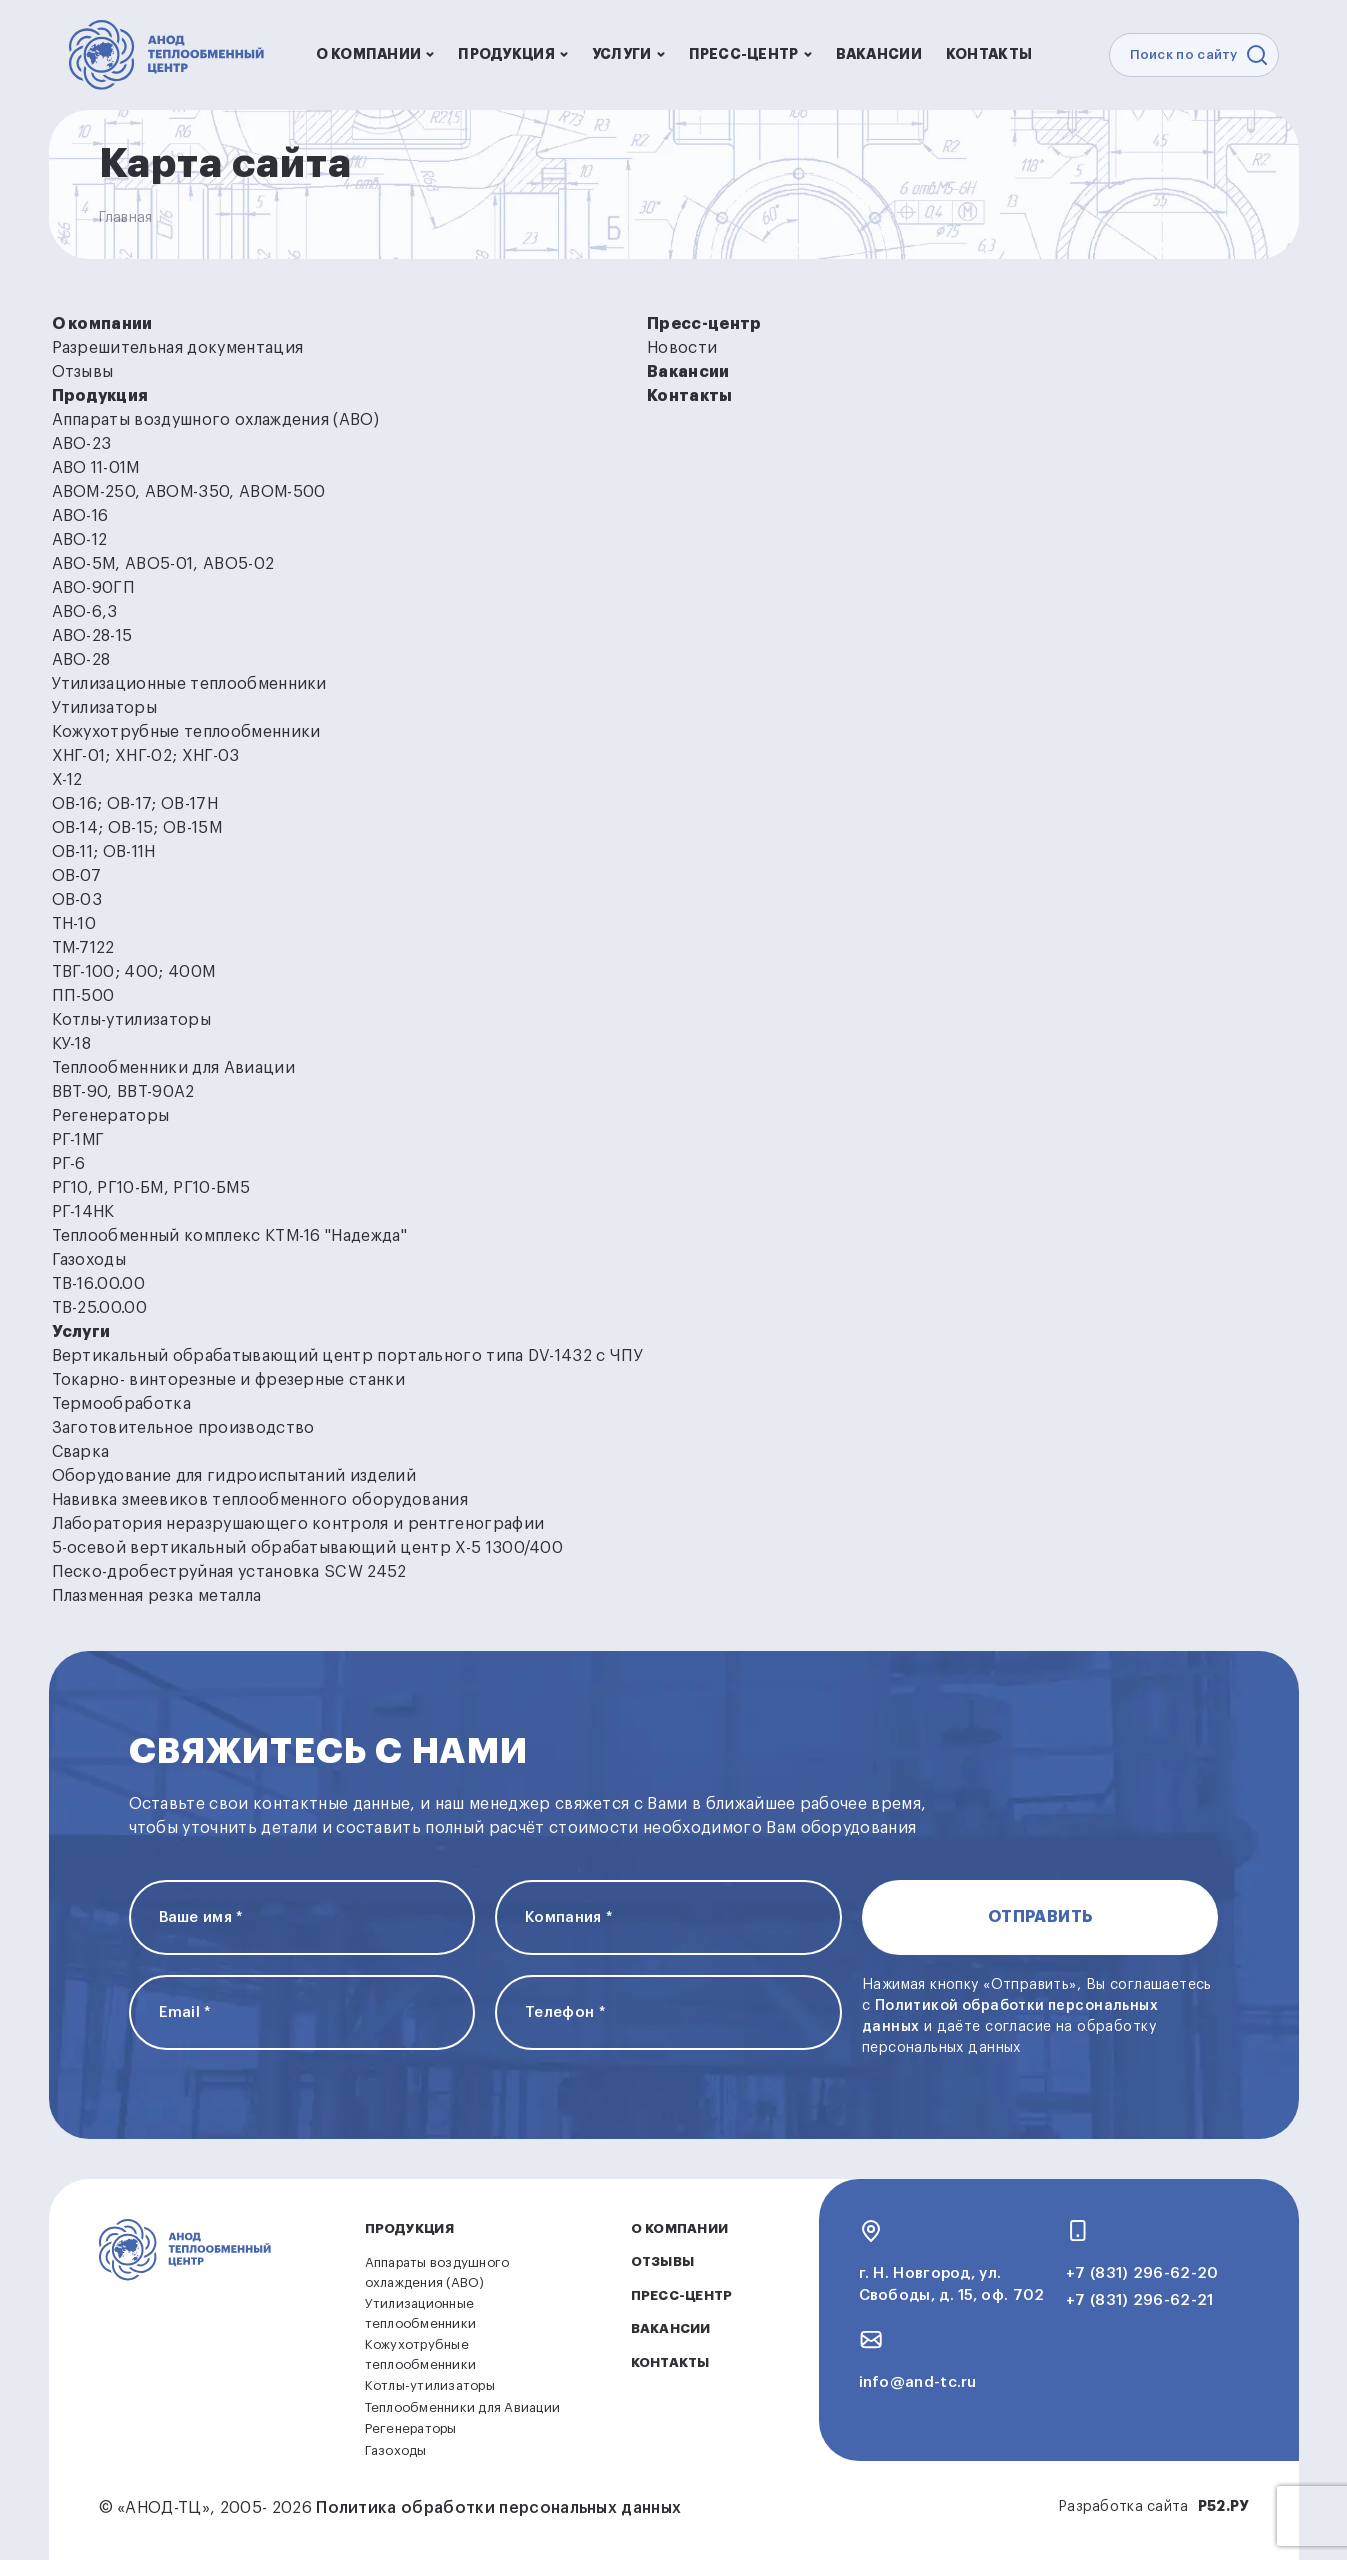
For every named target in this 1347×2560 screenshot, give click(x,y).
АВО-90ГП (94, 588)
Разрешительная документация (178, 348)
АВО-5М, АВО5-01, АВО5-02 (163, 564)
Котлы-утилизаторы (131, 1020)
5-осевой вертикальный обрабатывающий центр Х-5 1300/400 (308, 1548)
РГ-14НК (83, 1212)
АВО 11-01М (96, 468)
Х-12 (67, 780)
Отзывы (83, 372)
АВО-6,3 (85, 612)
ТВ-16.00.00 (99, 1284)
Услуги (628, 54)
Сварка (81, 1452)
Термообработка (121, 1404)
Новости (682, 348)
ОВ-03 (77, 900)
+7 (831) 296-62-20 (1142, 2273)
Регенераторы (111, 1116)
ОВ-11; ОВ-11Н (104, 852)
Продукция (513, 54)
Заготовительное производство (183, 1428)
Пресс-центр (750, 54)
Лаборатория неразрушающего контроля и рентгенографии (298, 1524)
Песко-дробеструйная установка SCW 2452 (229, 1572)
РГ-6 (69, 1164)
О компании (375, 54)
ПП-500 (83, 996)
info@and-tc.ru (918, 2382)
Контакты (989, 54)
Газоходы (89, 1260)
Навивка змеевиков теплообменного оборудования (260, 1500)
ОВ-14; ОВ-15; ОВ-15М (137, 828)
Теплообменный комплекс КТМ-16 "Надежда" (229, 1236)
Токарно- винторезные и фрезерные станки (228, 1380)
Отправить (1040, 1917)
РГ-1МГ (78, 1140)
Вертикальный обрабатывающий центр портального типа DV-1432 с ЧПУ (347, 1356)
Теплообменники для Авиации (173, 1068)
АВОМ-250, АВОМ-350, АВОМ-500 (189, 492)
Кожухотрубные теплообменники (186, 732)
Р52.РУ (1223, 2506)
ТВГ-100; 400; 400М (134, 972)
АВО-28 (81, 660)
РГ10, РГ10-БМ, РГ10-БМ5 (151, 1188)
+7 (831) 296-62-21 (1139, 2300)
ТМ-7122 (83, 948)
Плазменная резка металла (157, 1596)
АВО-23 (82, 444)
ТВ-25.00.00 (100, 1308)
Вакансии (879, 54)
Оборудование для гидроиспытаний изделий (234, 1476)
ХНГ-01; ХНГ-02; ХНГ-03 (146, 756)
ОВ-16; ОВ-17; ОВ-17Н (135, 804)
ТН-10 (74, 924)
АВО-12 (80, 540)
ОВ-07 (77, 876)
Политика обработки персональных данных (498, 2508)
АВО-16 (80, 516)
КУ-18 (72, 1044)
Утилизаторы (105, 708)
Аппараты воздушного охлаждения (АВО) (216, 420)
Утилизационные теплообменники (189, 684)
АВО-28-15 (92, 636)
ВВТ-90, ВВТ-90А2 (123, 1092)
